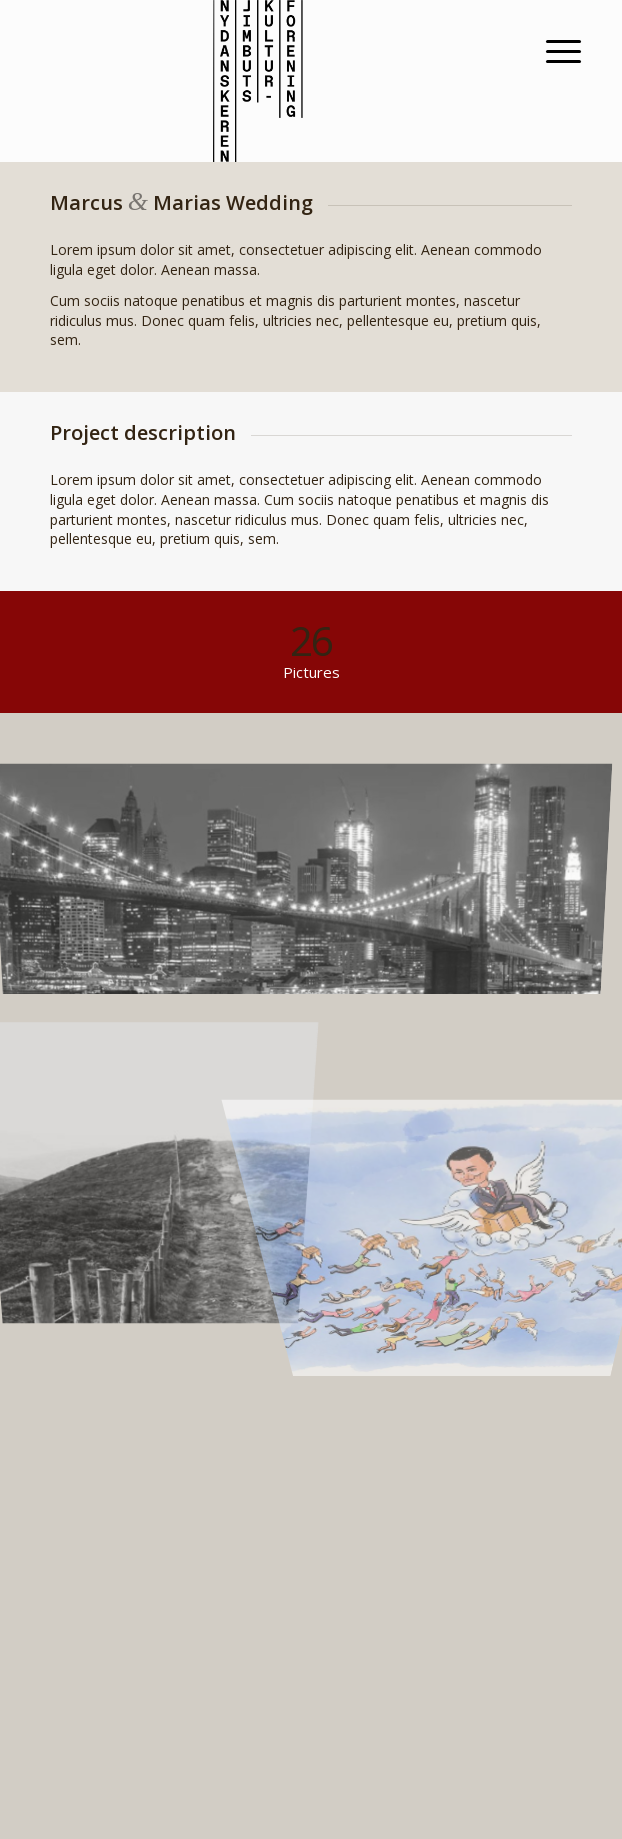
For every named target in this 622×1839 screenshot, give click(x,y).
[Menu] (548, 51)
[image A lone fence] (161, 1146)
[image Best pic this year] (312, 874)
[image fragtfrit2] (463, 1146)
